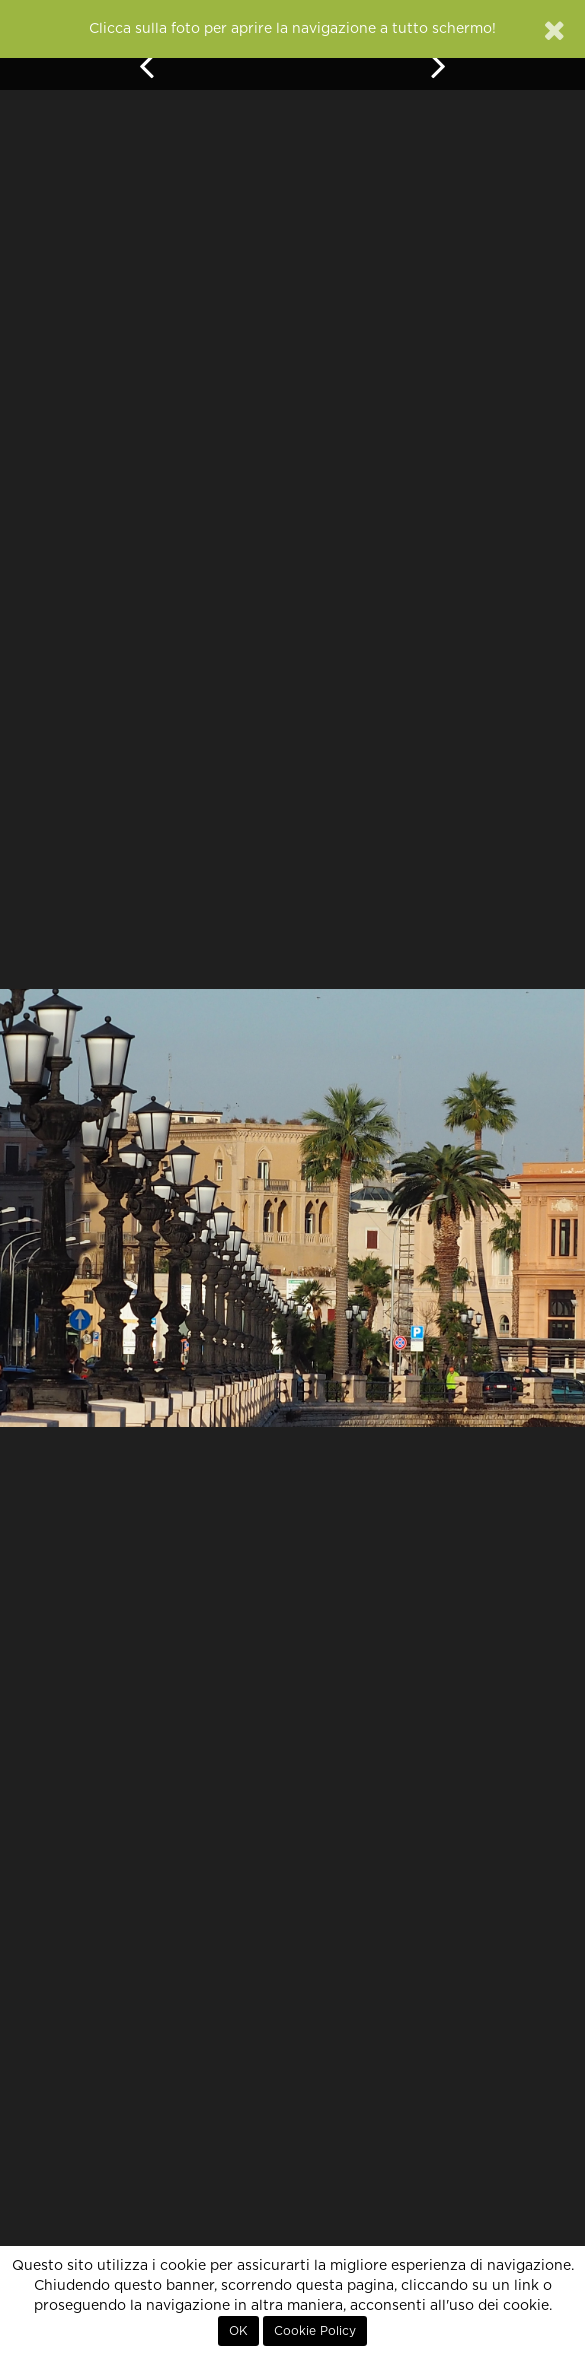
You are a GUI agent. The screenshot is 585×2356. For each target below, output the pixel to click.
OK (238, 2331)
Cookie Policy (315, 2331)
